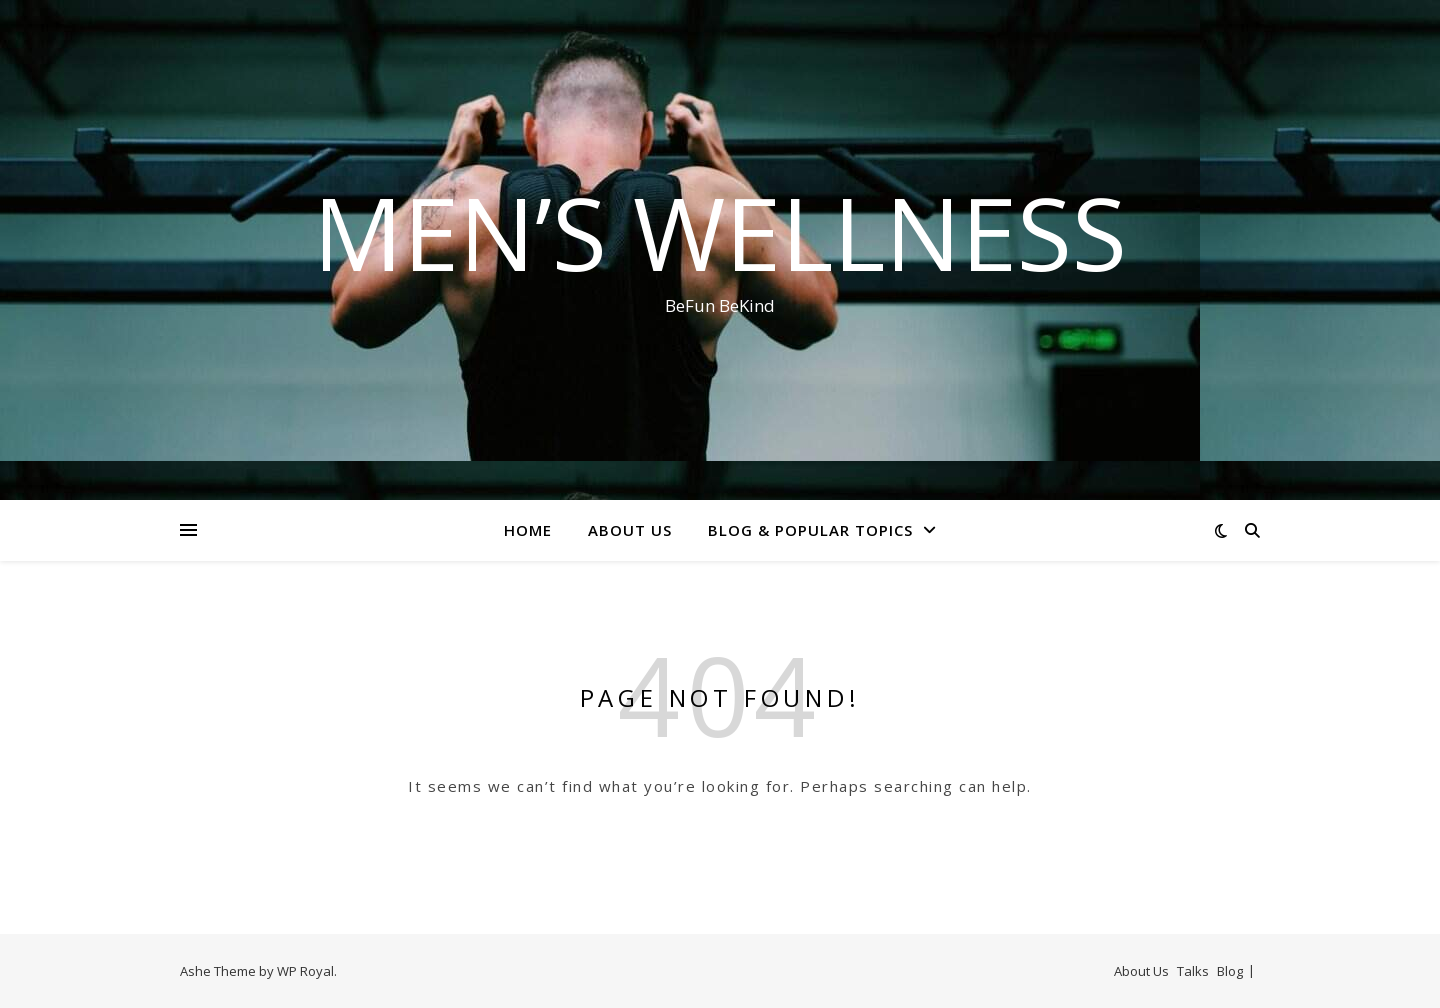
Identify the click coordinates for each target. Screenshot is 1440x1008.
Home (528, 530)
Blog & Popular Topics (810, 530)
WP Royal (305, 971)
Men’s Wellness (720, 232)
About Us (630, 530)
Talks (1193, 971)
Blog (1230, 971)
